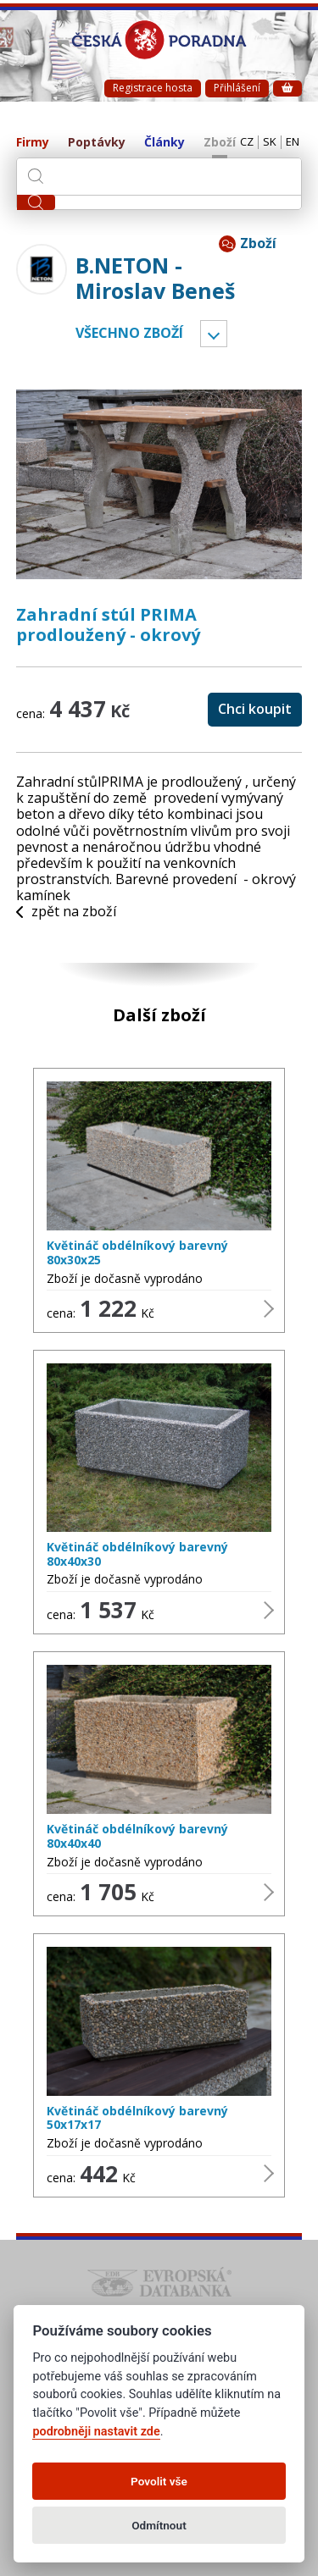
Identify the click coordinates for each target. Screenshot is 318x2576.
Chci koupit (255, 708)
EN (292, 142)
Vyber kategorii (214, 334)
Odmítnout (158, 2525)
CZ (247, 142)
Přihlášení (237, 87)
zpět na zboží (66, 912)
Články (164, 142)
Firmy (32, 142)
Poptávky (97, 142)
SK (269, 142)
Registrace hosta (152, 87)
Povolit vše (159, 2481)
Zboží (220, 142)
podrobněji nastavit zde (95, 2431)
